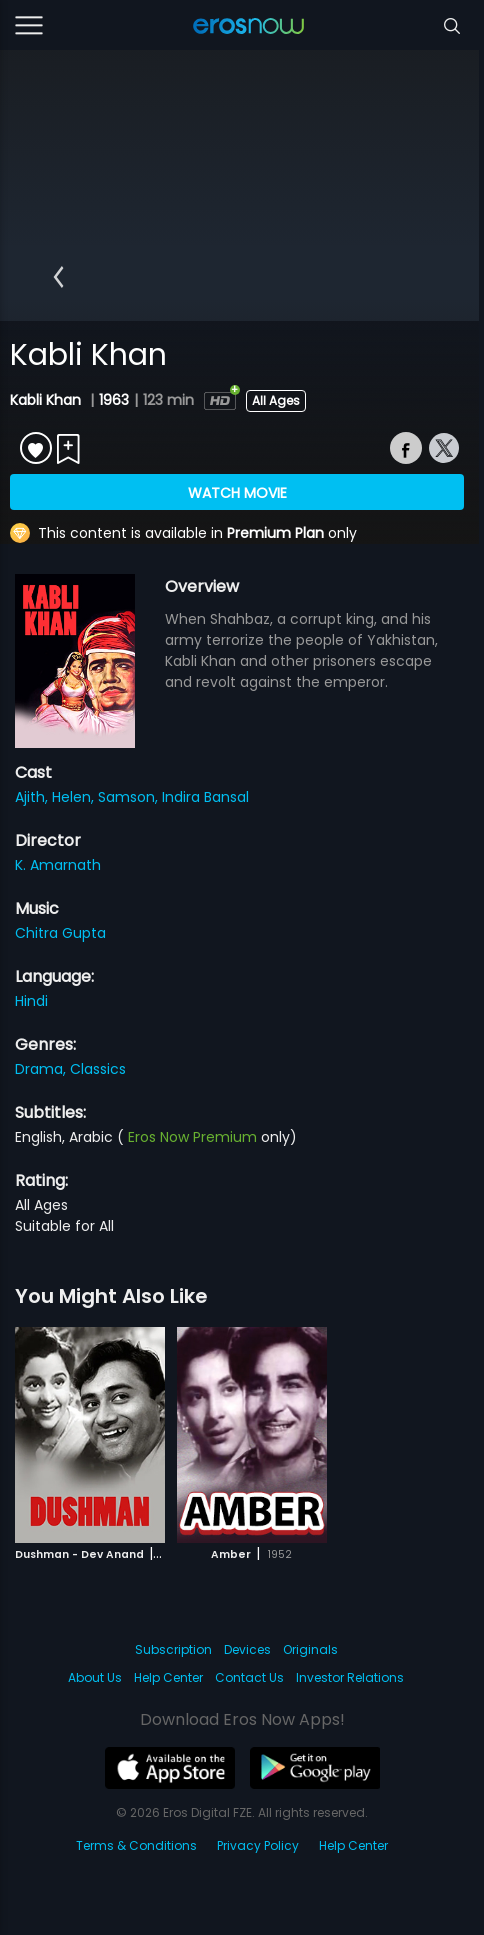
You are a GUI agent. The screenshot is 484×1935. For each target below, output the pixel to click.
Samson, (130, 797)
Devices (247, 1649)
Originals (310, 1649)
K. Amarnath (58, 865)
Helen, (75, 797)
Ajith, (33, 797)
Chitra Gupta (60, 933)
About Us (95, 1677)
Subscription (173, 1649)
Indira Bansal (205, 797)
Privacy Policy (258, 1845)
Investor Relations (350, 1677)
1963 (114, 400)
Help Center (168, 1677)
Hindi (31, 1001)
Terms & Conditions (136, 1845)
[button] (58, 277)
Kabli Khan (47, 400)
